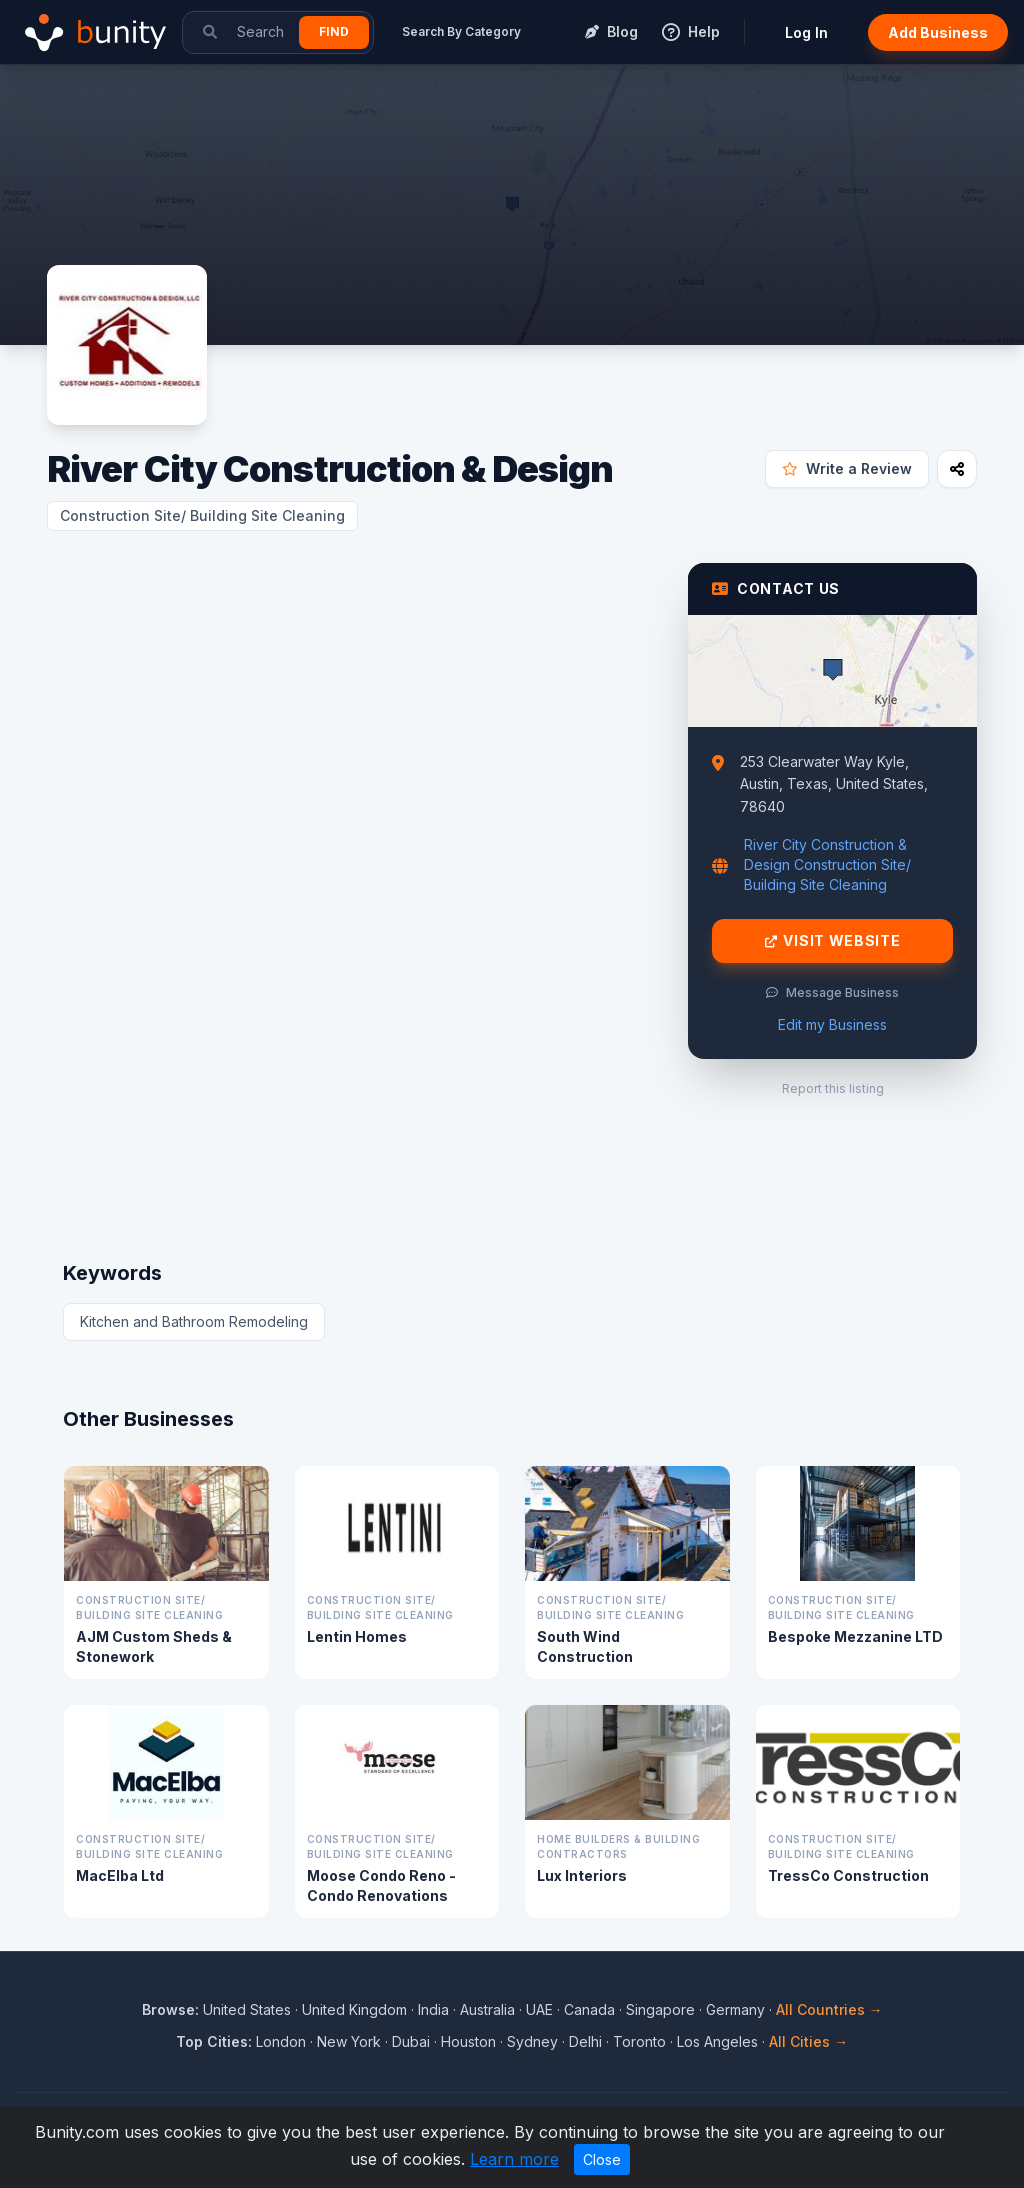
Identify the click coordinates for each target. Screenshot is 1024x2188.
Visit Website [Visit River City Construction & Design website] (833, 941)
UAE (539, 2009)
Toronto (639, 2041)
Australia (487, 2009)
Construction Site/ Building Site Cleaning (202, 515)
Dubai (411, 2041)
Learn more (514, 2159)
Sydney (532, 2041)
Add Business (938, 32)
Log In (806, 32)
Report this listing (833, 1088)
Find (334, 31)
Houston (468, 2041)
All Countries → (829, 2009)
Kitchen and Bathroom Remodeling (194, 1321)
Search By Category (461, 31)
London (281, 2041)
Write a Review (847, 468)
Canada (589, 2009)
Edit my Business (832, 1024)
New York (349, 2041)
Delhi (585, 2041)
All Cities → (808, 2041)
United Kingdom (354, 2009)
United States (247, 2009)
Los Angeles (717, 2041)
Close (602, 2159)
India (433, 2009)
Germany (735, 2009)
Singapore (660, 2009)
